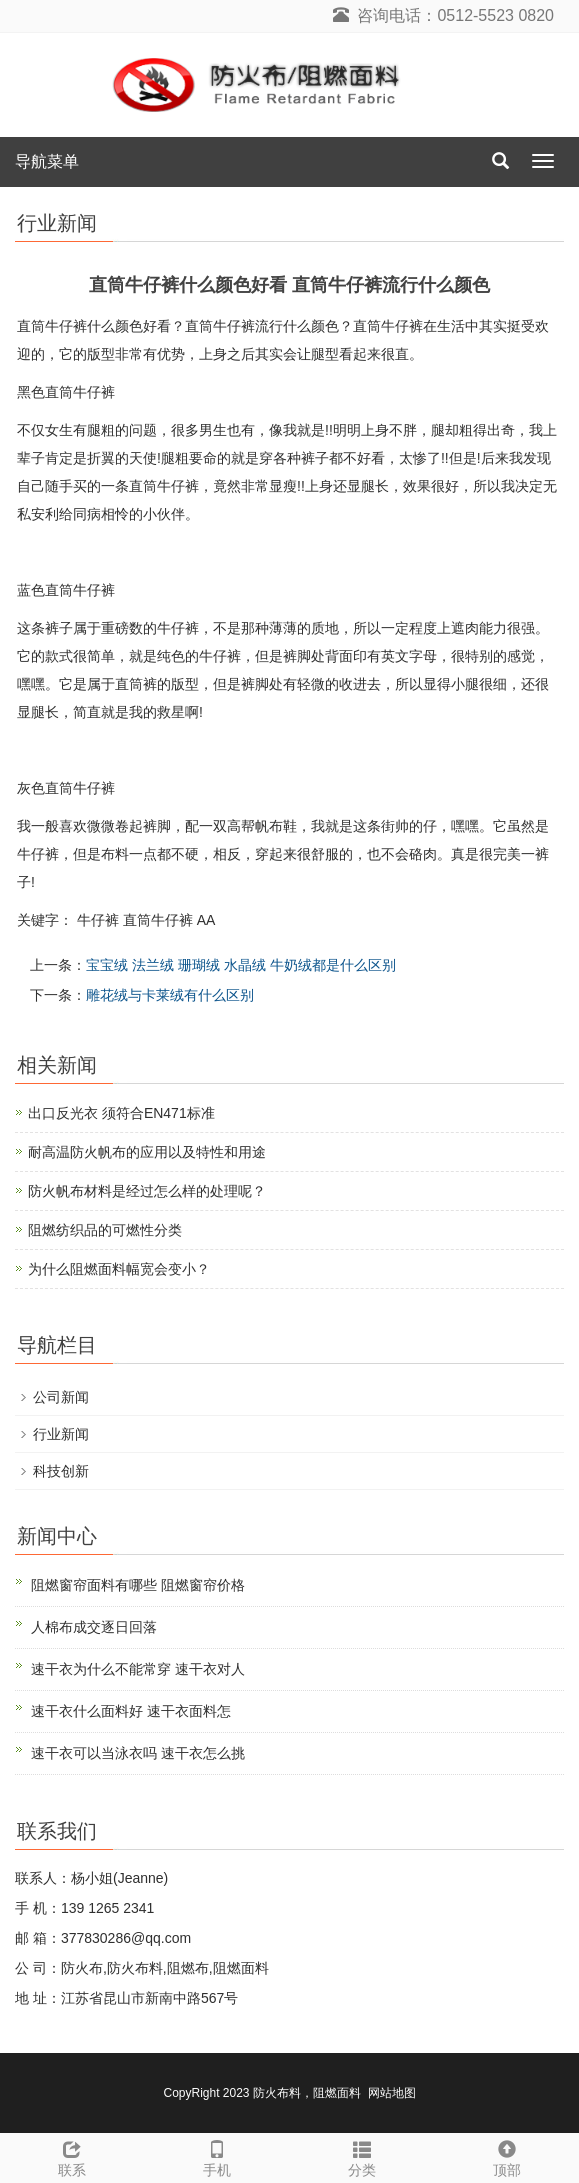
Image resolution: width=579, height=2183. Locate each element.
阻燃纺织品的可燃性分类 (105, 1230)
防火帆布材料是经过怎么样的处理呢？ (147, 1191)
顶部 (506, 2156)
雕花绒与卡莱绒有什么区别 (170, 995)
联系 (72, 2156)
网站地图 (392, 2093)
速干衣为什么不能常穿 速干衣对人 (138, 1669)
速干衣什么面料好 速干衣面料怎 (131, 1711)
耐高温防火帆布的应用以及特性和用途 (147, 1152)
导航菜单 (47, 161)
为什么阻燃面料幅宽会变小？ (119, 1269)
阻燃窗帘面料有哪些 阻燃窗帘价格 (138, 1585)
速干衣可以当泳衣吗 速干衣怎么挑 (138, 1753)
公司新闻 (61, 1397)
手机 (217, 2156)
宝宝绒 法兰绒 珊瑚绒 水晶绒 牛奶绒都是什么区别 (241, 965)
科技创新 (61, 1471)
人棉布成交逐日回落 (94, 1627)
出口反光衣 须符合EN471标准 (121, 1113)
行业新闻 (61, 1434)
